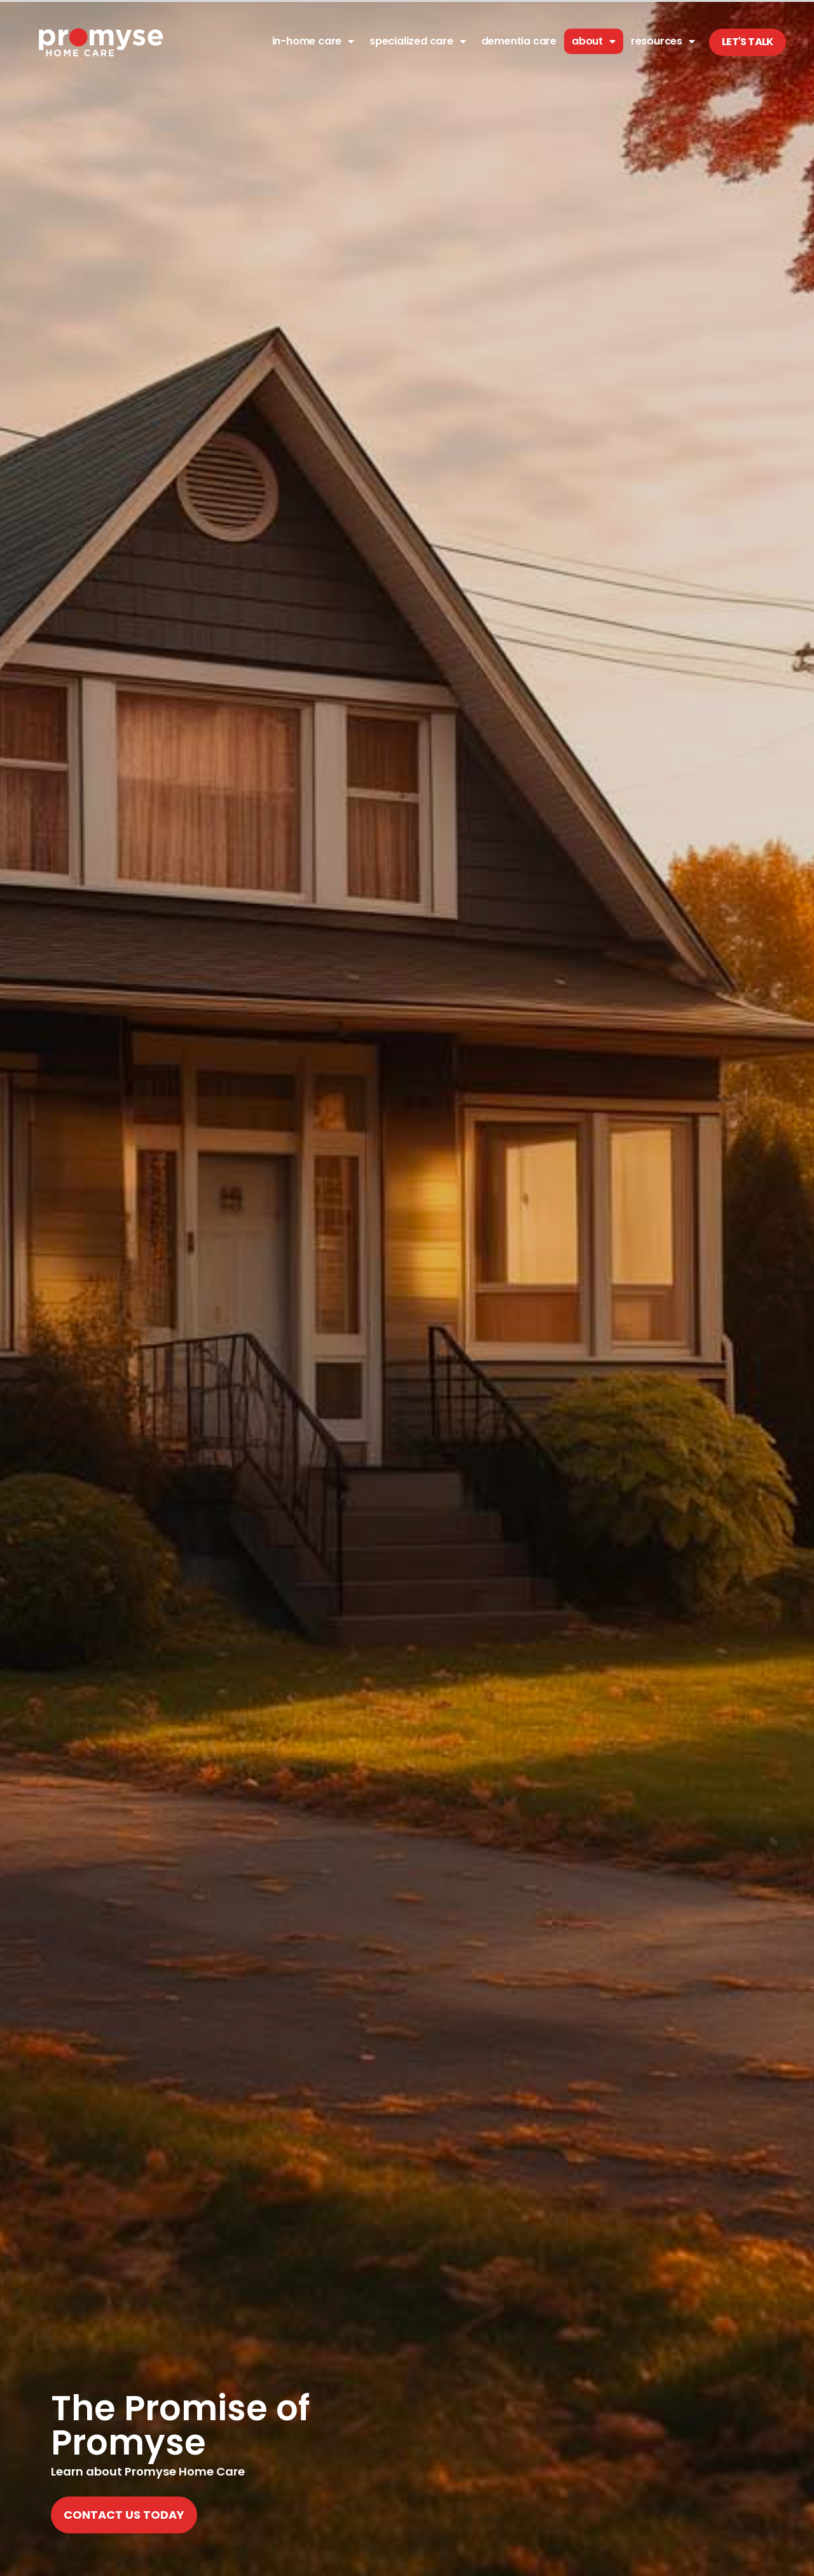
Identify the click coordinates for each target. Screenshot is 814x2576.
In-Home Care (313, 41)
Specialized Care (417, 41)
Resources (663, 41)
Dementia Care (518, 41)
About (594, 41)
